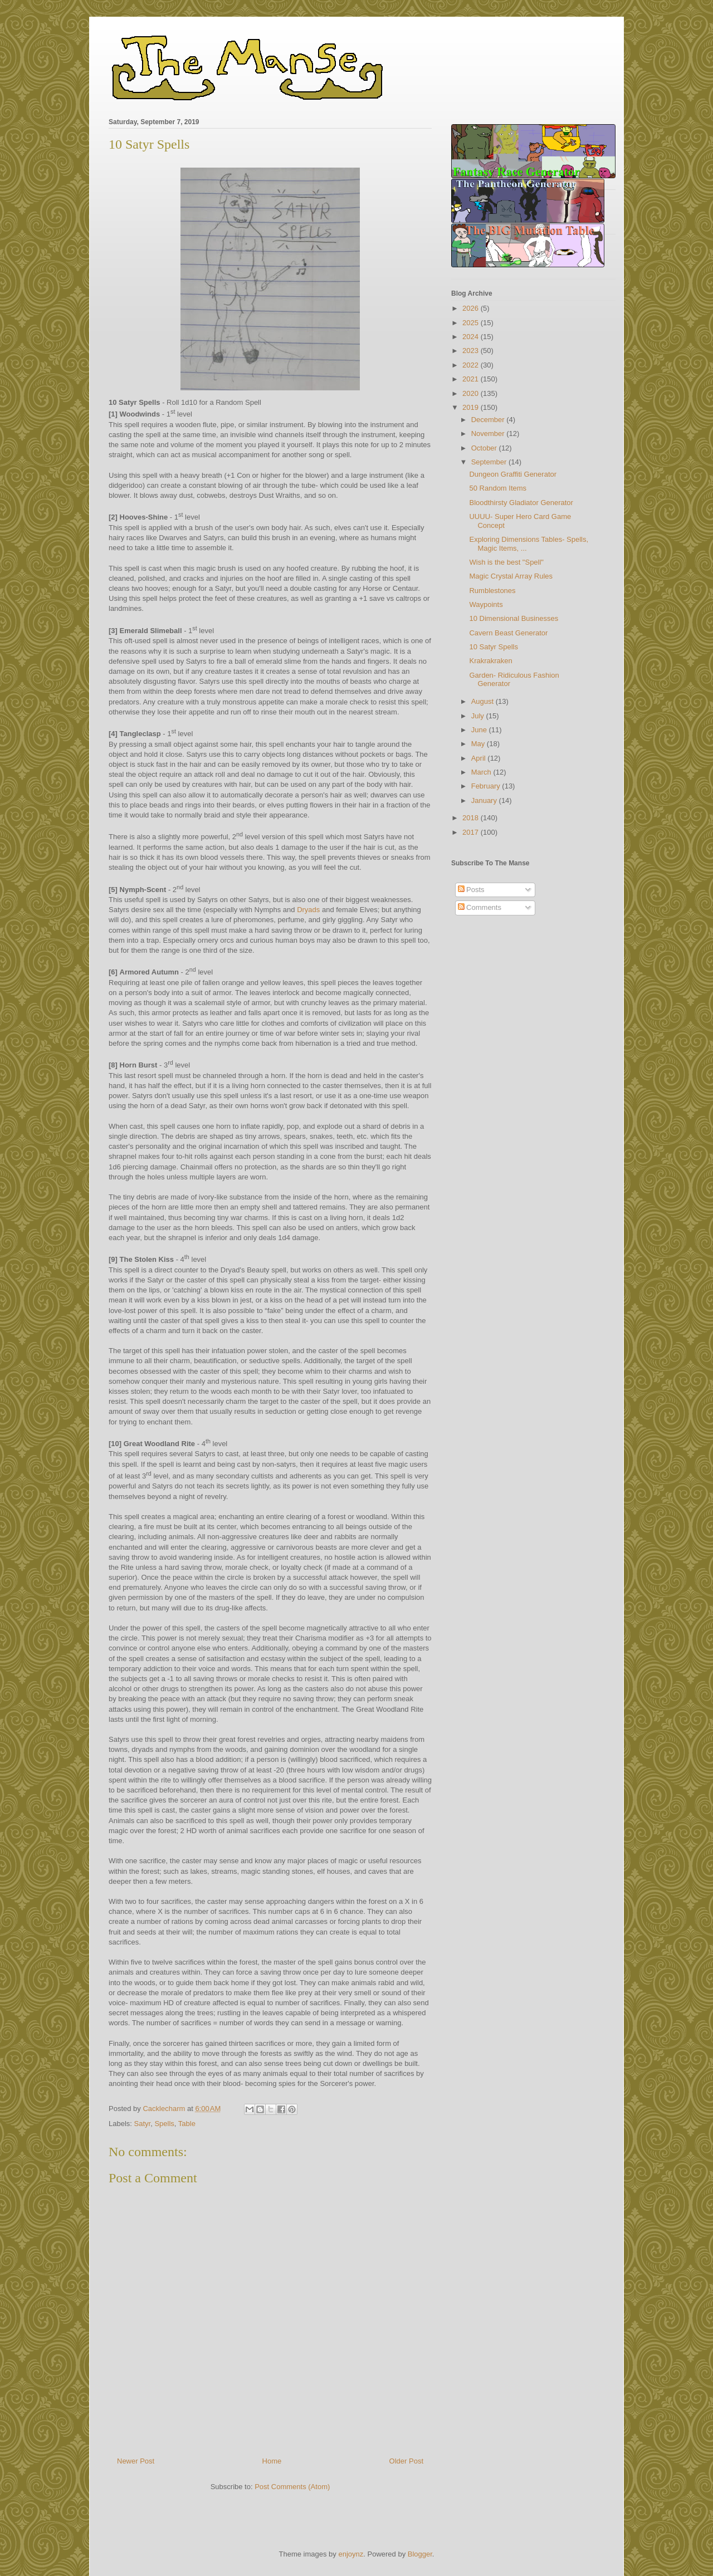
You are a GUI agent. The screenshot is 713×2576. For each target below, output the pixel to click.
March (482, 772)
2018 (471, 818)
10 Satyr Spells (493, 647)
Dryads (308, 909)
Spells (164, 2123)
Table (187, 2123)
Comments (479, 907)
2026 (471, 308)
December (489, 419)
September (490, 462)
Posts (471, 889)
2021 (471, 379)
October (485, 448)
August (483, 701)
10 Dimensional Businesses (513, 618)
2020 (471, 393)
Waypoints (485, 604)
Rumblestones (492, 590)
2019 (471, 407)
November (489, 433)
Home (272, 2461)
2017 (471, 832)
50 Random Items (497, 488)
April (479, 758)
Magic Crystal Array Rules (511, 576)
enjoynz (350, 2554)
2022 (471, 365)
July (478, 716)
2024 (471, 336)
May (479, 744)
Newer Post (135, 2461)
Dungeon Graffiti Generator (512, 474)
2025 (471, 323)
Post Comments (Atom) (292, 2486)
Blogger (420, 2554)
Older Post (406, 2461)
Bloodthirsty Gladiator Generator (521, 502)
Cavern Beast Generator (508, 633)
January (485, 800)
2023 (471, 350)
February (486, 786)
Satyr (142, 2123)
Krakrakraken (490, 661)
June (480, 730)
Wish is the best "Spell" (506, 562)
